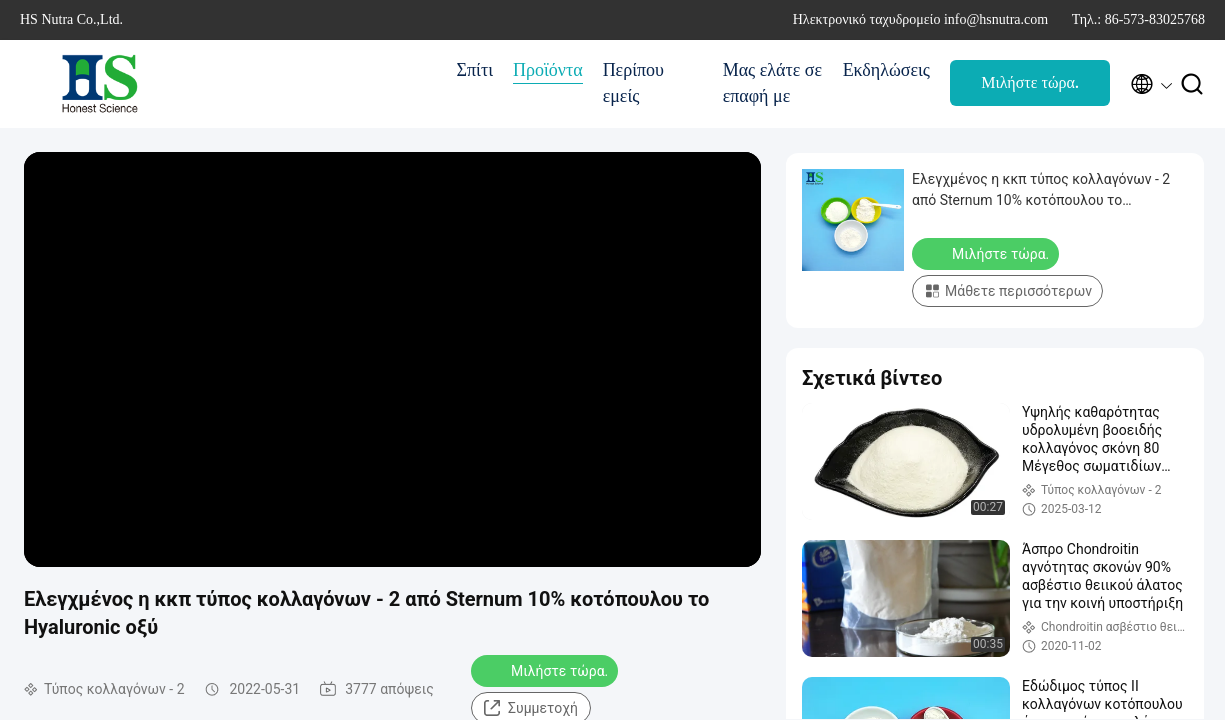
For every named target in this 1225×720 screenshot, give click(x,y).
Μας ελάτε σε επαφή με (772, 83)
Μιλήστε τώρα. (1030, 82)
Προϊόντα (548, 70)
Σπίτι (475, 70)
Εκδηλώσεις (886, 70)
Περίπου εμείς (633, 83)
